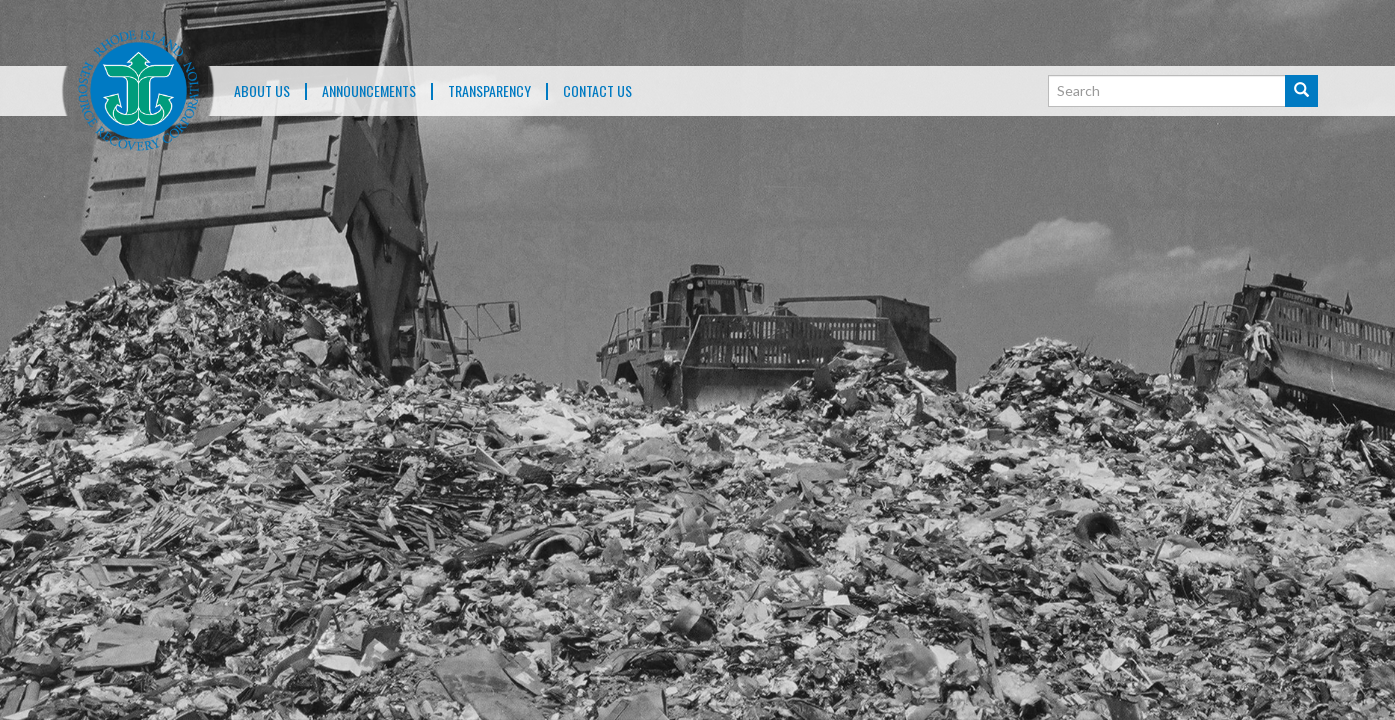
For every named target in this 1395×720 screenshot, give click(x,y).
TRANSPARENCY (489, 91)
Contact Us (597, 91)
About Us (262, 91)
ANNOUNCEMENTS (369, 91)
